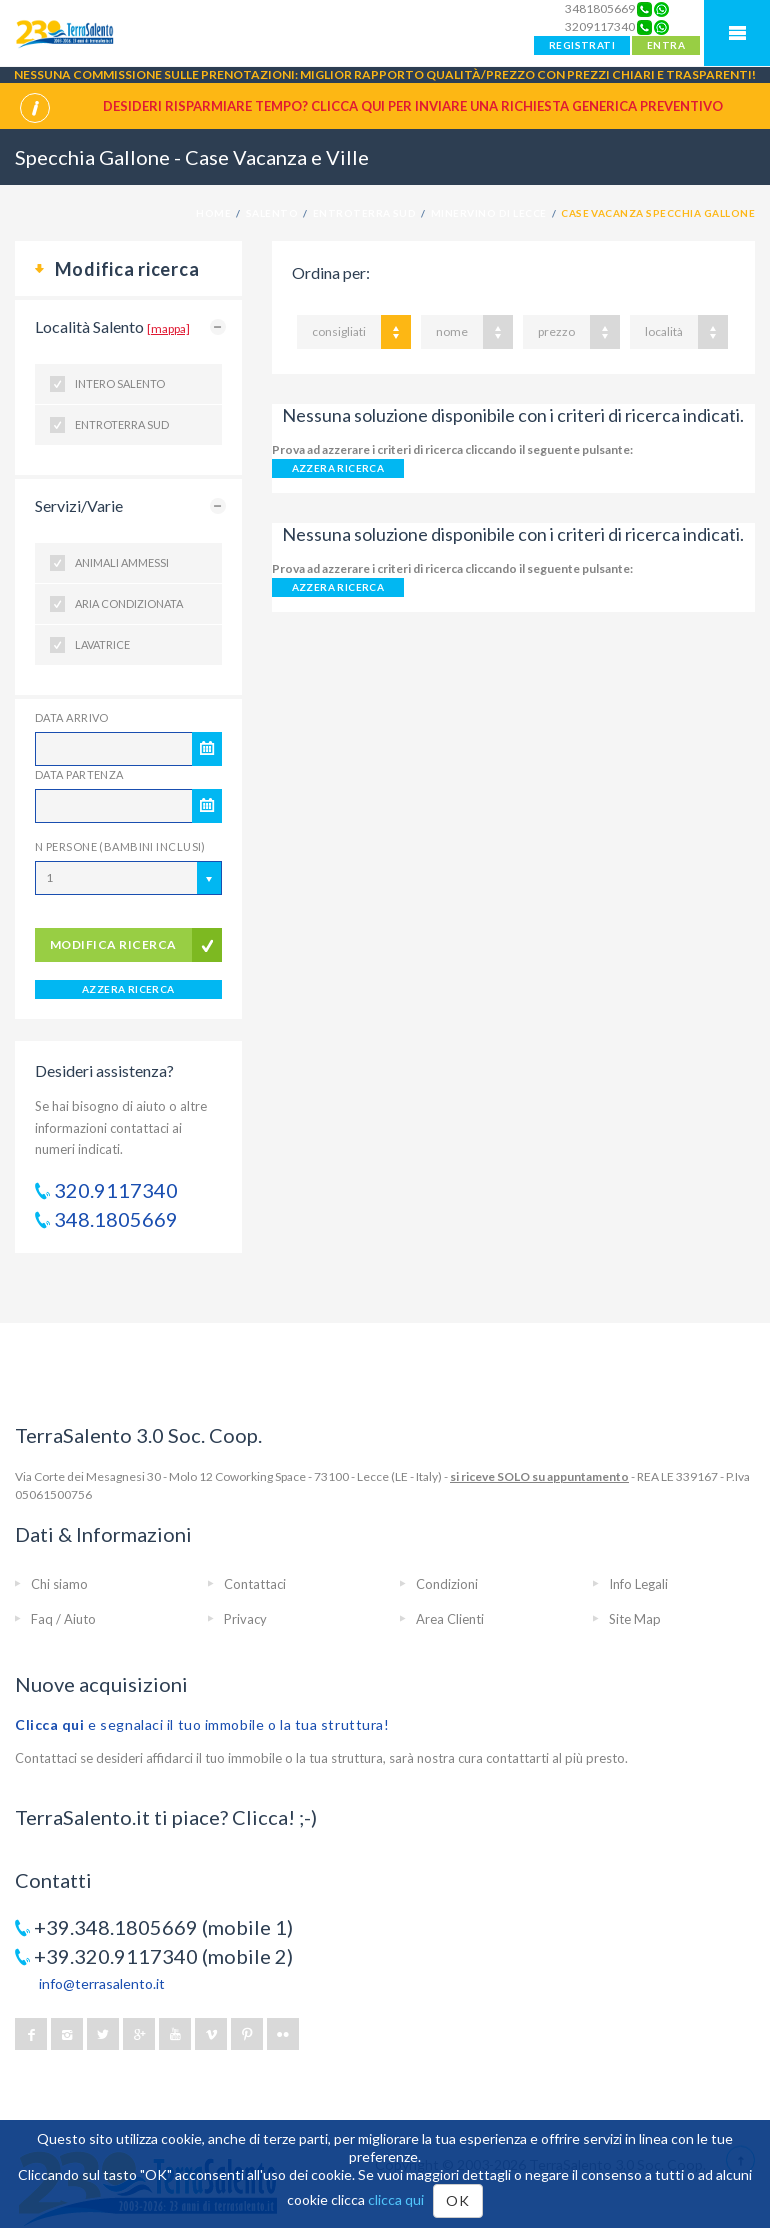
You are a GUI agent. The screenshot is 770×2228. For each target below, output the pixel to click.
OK (457, 2200)
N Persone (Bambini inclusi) (120, 846)
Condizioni (447, 1584)
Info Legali (638, 1584)
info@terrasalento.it (102, 1983)
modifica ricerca (113, 944)
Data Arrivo (72, 717)
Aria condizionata (129, 603)
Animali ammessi (122, 562)
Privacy (245, 1619)
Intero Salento (120, 383)
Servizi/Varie (79, 505)
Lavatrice (102, 644)
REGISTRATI (582, 45)
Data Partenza (79, 774)
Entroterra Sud (122, 424)
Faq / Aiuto (63, 1619)
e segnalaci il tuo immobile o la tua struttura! (202, 1724)
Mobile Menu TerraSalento (737, 33)
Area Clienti (450, 1619)
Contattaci (255, 1584)
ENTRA (666, 45)
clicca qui (396, 2199)
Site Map (635, 1619)
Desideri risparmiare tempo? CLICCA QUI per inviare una (413, 106)
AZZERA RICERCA (128, 989)
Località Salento (112, 326)
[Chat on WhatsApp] (661, 9)
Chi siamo (59, 1584)
